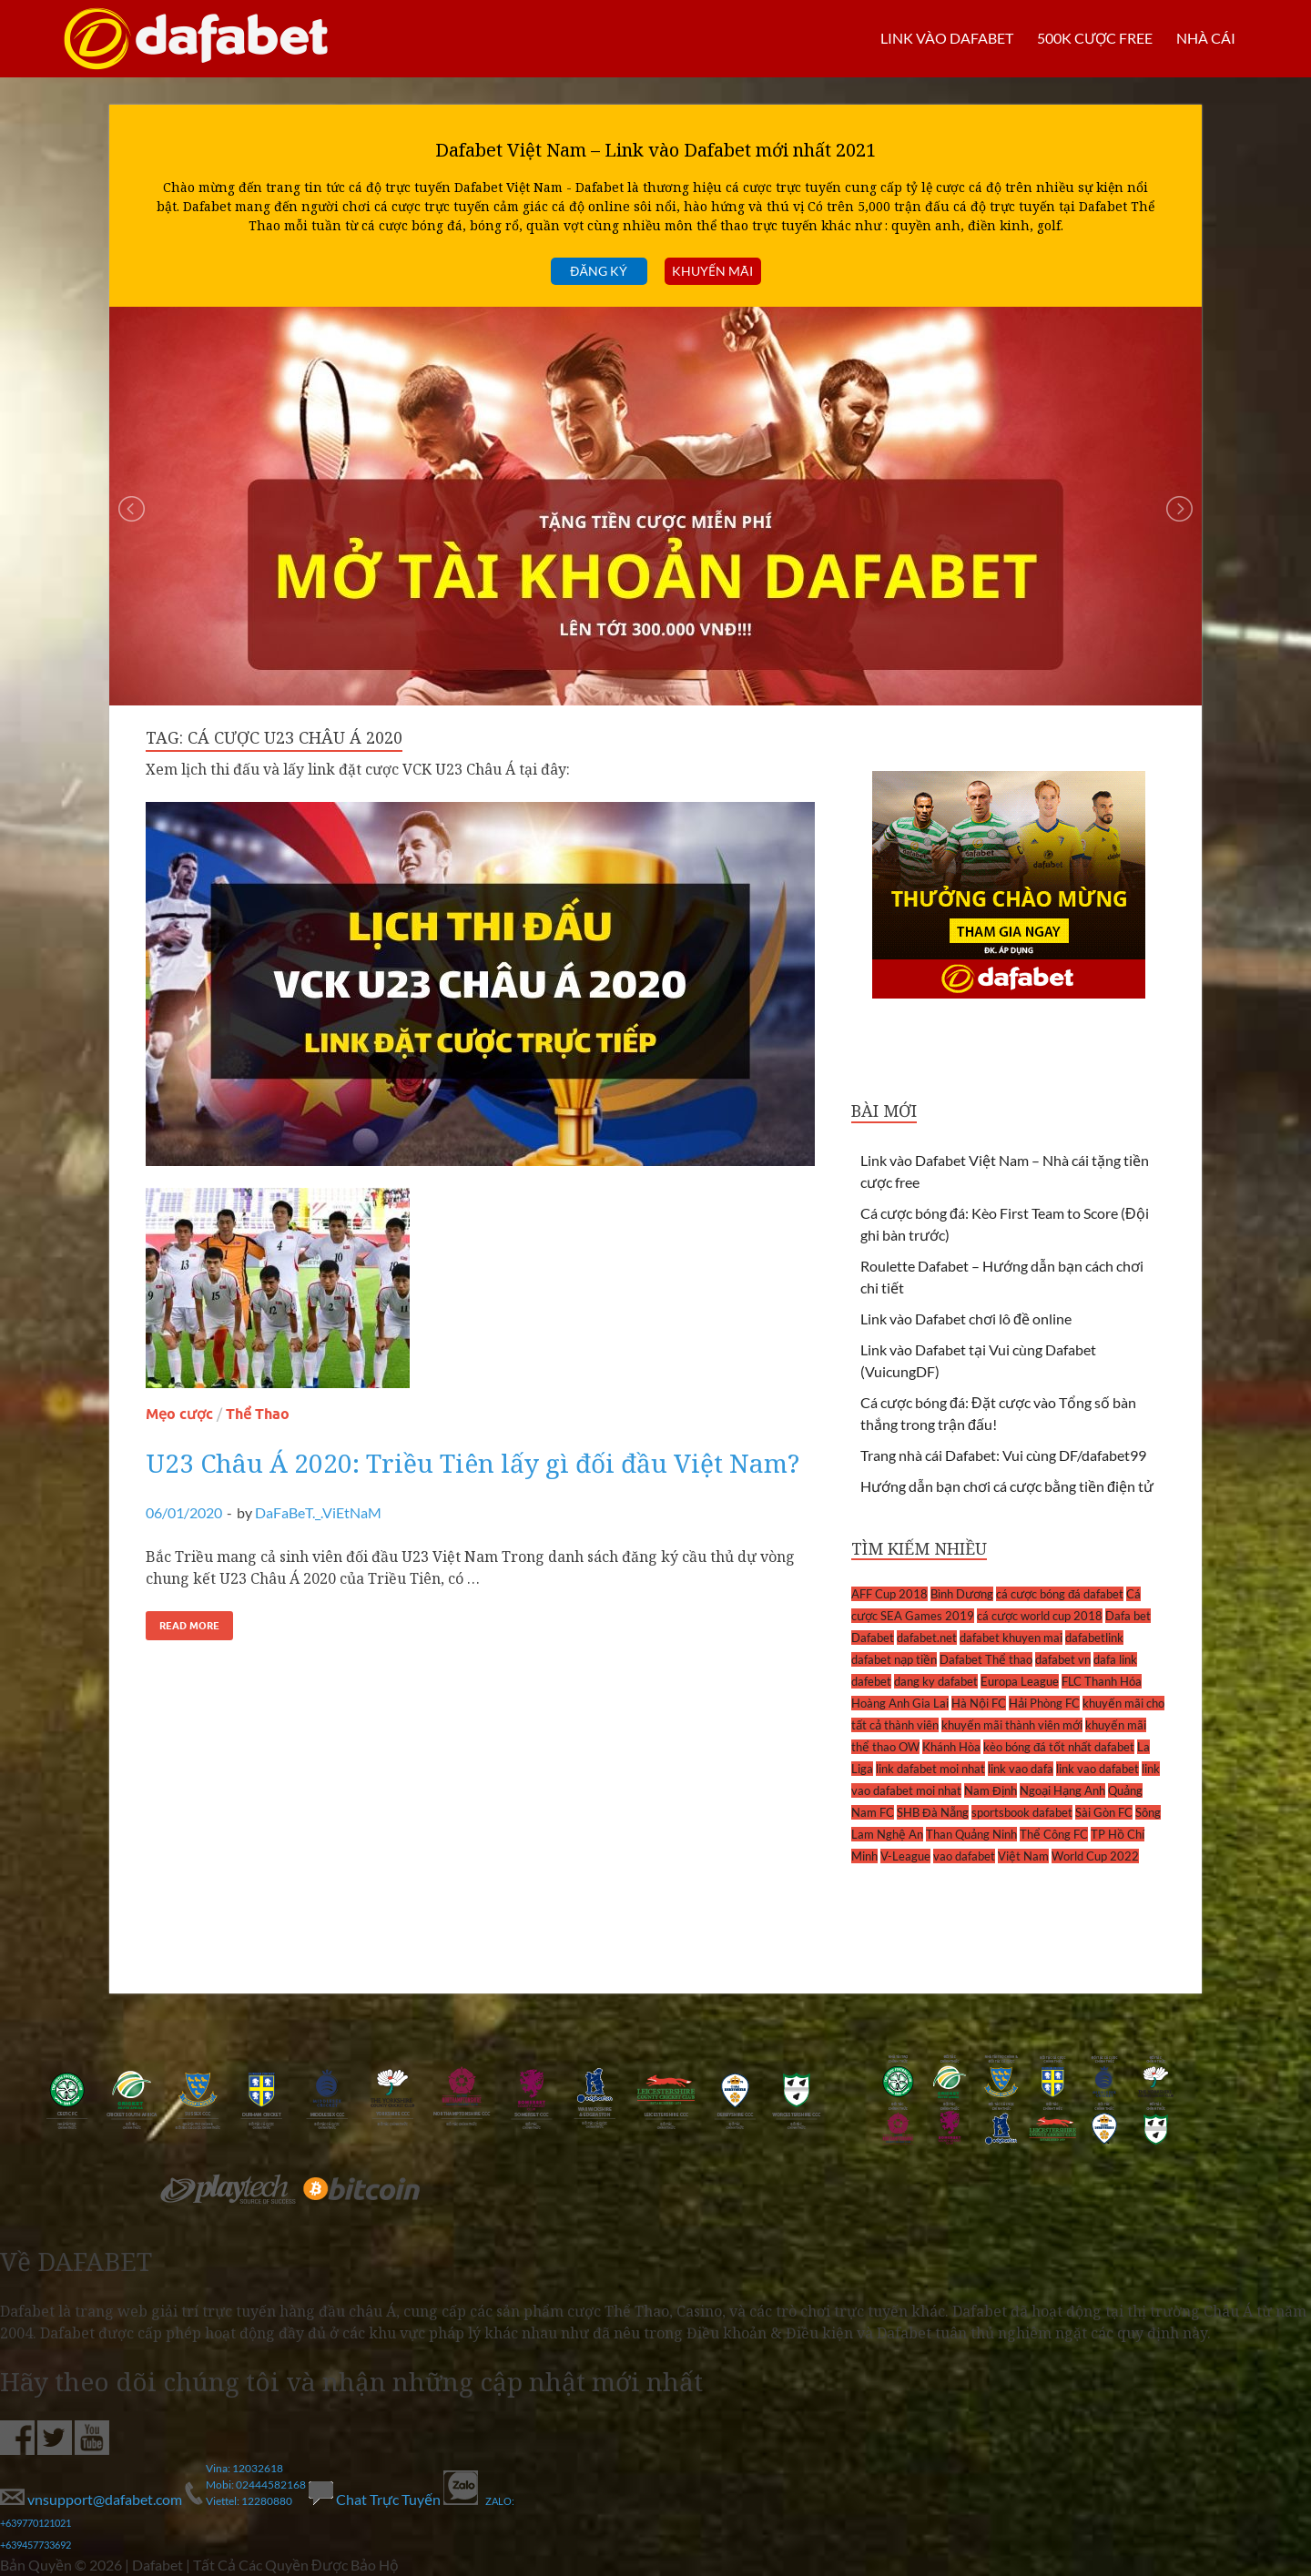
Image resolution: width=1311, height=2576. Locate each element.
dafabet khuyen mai (1011, 1637)
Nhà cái (1205, 37)
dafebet (871, 1681)
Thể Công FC (1054, 1834)
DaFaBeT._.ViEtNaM (318, 1512)
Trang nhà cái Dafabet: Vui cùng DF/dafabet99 (1003, 1455)
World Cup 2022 (1095, 1856)
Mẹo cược (179, 1414)
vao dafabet (964, 1856)
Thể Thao (258, 1414)
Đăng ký (598, 271)
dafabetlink (1094, 1637)
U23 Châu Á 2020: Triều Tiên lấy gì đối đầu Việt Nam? (472, 1462)
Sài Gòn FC (1104, 1812)
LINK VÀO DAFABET (945, 37)
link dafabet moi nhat (930, 1768)
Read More (189, 1625)
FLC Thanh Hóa (1102, 1681)
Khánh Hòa (951, 1746)
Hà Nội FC (978, 1703)
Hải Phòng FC (1044, 1703)
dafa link (1115, 1659)
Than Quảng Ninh (971, 1834)
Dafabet (872, 1637)
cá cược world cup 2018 (1040, 1615)
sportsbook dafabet (1021, 1812)
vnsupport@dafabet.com (92, 2499)
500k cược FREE (1094, 37)
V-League (905, 1856)
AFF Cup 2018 (889, 1594)
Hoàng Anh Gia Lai (900, 1703)
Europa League (1020, 1681)
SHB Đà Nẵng (933, 1812)
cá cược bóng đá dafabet (1059, 1594)
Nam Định (990, 1790)
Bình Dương (961, 1594)
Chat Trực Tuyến (376, 2499)
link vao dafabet (1097, 1768)
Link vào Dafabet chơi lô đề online (966, 1318)
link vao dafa (1020, 1768)
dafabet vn (1063, 1659)
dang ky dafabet (936, 1681)
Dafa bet (1128, 1615)
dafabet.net (927, 1637)
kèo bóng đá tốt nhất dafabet (1058, 1746)
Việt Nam (1023, 1856)
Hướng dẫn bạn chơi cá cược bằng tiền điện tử (1006, 1486)
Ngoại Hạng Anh (1062, 1790)
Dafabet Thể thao (986, 1659)
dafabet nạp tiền (894, 1659)
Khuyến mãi (712, 271)
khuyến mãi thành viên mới (1011, 1725)
